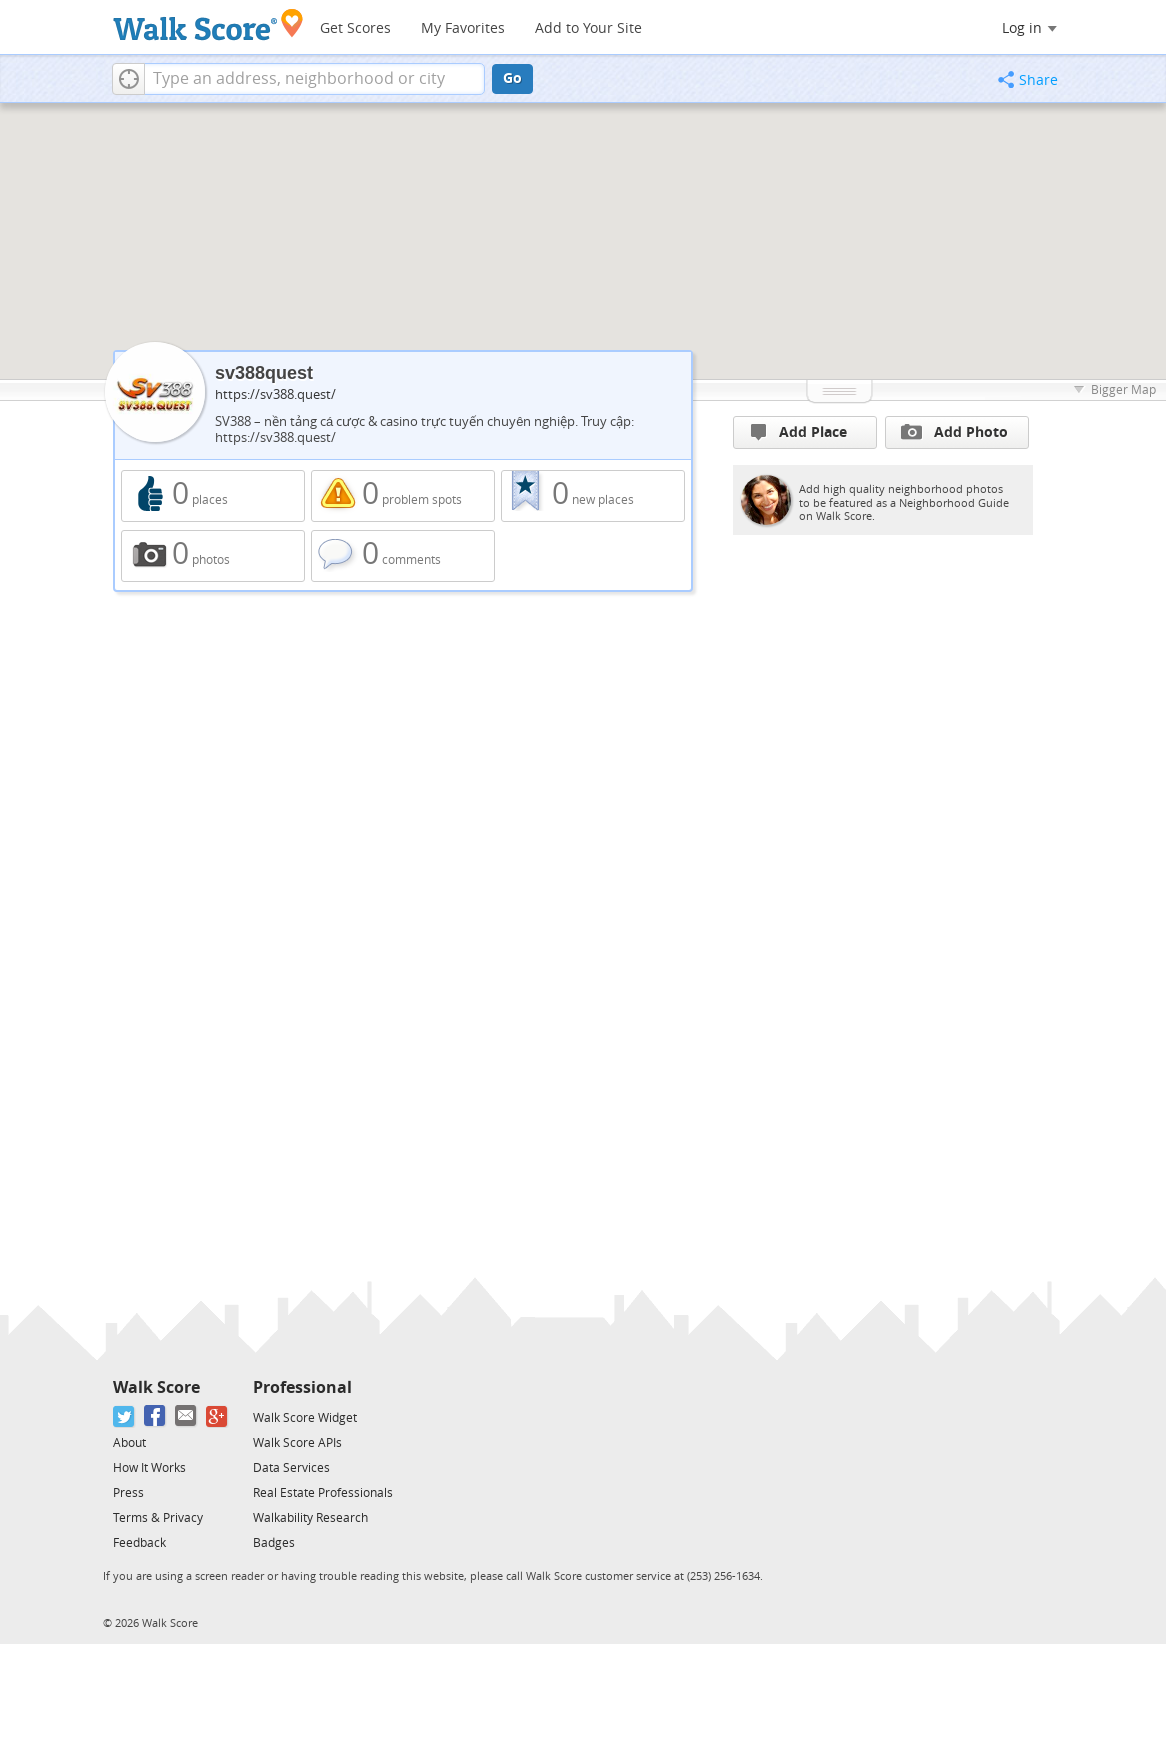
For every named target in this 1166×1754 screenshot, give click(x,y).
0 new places (593, 496)
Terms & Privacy (158, 1518)
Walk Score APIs (297, 1443)
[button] (128, 79)
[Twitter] (124, 1416)
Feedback (139, 1543)
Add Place (799, 432)
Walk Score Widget (305, 1418)
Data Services (291, 1468)
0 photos (213, 556)
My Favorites (463, 28)
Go (512, 78)
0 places (213, 496)
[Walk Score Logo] (208, 24)
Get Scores (355, 28)
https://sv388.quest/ (275, 394)
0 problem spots (403, 496)
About (129, 1443)
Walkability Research (310, 1518)
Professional (302, 1387)
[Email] (186, 1416)
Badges (274, 1543)
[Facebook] (155, 1416)
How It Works (149, 1468)
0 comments (403, 556)
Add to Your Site (588, 28)
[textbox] (314, 79)
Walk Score (156, 1387)
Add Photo (954, 432)
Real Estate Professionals (323, 1493)
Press (128, 1493)
